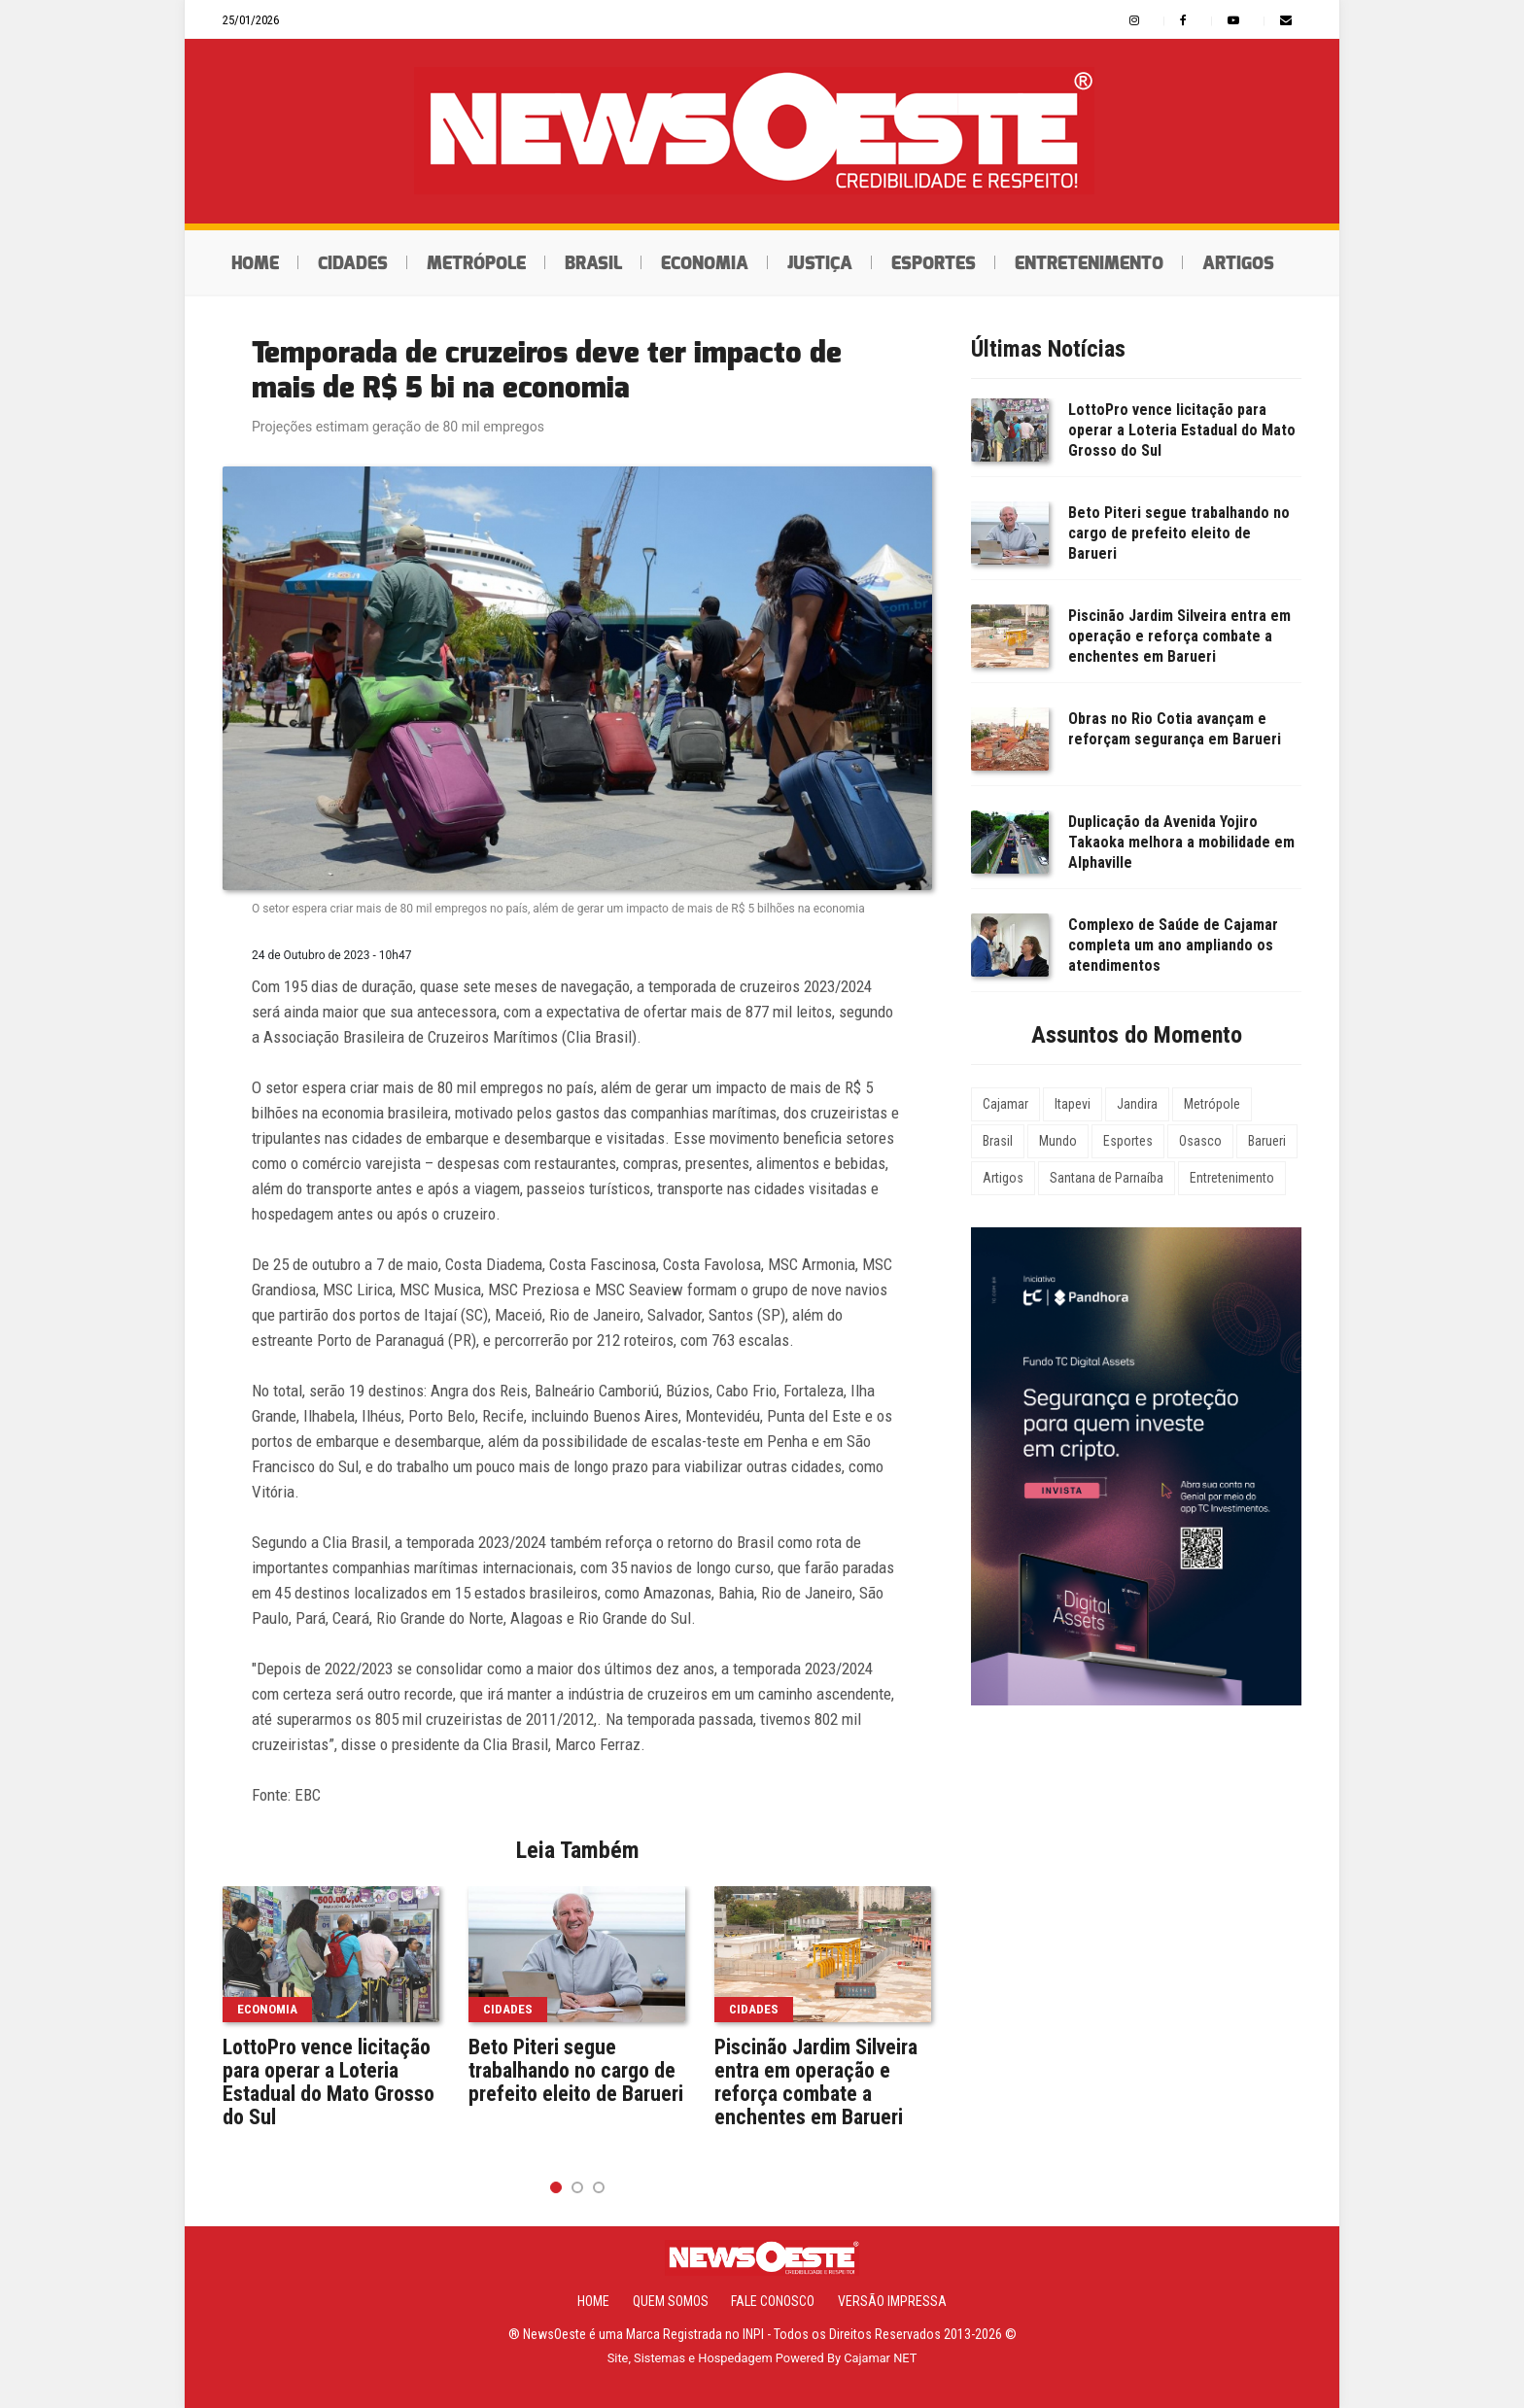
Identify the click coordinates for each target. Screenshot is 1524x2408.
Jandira (1137, 1104)
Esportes (933, 263)
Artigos (1238, 263)
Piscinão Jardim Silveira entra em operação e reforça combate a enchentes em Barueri (816, 2082)
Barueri (1267, 1141)
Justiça (819, 263)
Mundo (1058, 1141)
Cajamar (1005, 1104)
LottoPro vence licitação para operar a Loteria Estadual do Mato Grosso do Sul (328, 2082)
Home (255, 263)
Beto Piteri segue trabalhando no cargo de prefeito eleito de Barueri (575, 2071)
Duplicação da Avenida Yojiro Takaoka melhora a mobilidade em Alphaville (1181, 842)
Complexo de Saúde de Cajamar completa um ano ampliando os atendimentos (1173, 945)
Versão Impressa (892, 2301)
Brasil (593, 263)
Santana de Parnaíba (1106, 1178)
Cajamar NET (880, 2358)
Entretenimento (1089, 263)
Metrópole (476, 263)
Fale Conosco (772, 2301)
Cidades (353, 263)
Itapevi (1073, 1104)
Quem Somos (671, 2301)
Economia (704, 263)
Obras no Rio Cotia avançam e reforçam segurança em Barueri (1174, 728)
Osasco (1200, 1141)
